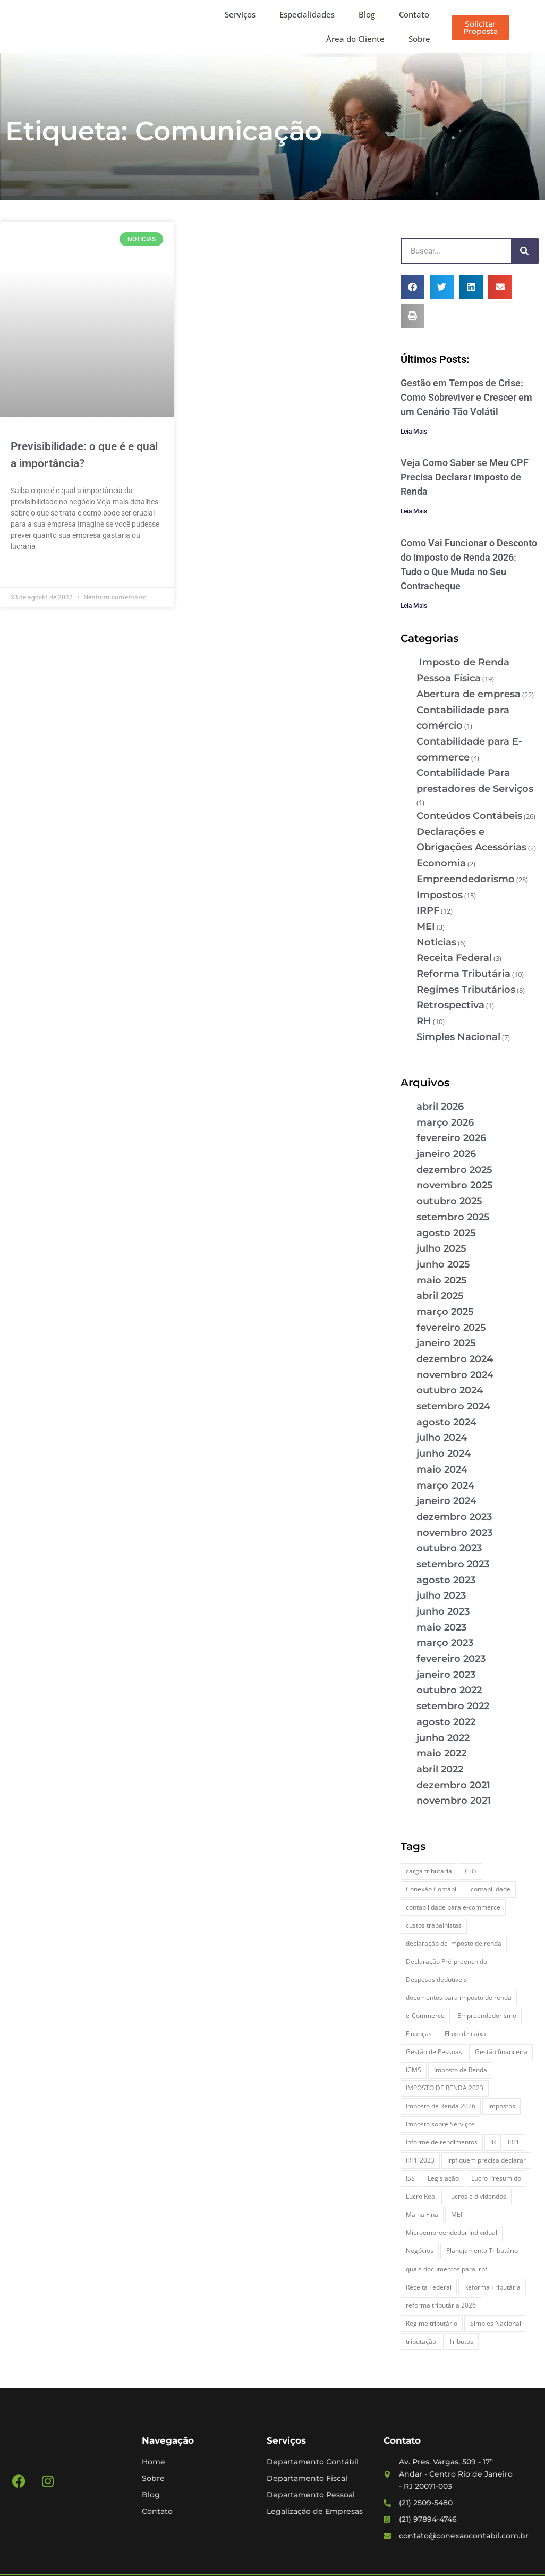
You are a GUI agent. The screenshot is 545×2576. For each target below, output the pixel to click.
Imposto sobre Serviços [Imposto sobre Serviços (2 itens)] (440, 2124)
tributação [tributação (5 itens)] (421, 2341)
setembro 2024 (453, 1406)
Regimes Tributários (465, 989)
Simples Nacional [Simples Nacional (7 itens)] (495, 2323)
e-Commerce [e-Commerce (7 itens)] (425, 2015)
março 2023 (444, 1643)
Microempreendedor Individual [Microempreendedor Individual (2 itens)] (451, 2232)
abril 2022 (439, 1769)
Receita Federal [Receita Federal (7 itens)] (429, 2287)
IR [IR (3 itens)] (493, 2142)
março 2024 (445, 1485)
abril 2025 (440, 1296)
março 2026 (445, 1122)
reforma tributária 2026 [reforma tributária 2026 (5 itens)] (441, 2305)
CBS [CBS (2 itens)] (471, 1871)
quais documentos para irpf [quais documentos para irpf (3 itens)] (446, 2269)
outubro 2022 (449, 1690)
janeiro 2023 (445, 1674)
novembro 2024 (454, 1375)
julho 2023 (441, 1595)
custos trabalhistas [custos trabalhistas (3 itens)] (434, 1925)
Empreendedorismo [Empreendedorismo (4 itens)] (486, 2015)
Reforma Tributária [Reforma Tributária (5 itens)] (492, 2287)
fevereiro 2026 (451, 1138)
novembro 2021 (453, 1800)
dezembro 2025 (454, 1170)
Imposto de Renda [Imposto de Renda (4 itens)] (460, 2069)
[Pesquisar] (524, 251)
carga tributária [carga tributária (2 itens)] (429, 1871)
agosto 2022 (445, 1722)
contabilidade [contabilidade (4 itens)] (490, 1889)
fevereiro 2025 (451, 1327)
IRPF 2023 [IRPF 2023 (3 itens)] (420, 2160)
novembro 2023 (454, 1533)
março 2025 (445, 1311)
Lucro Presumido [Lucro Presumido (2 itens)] (496, 2178)
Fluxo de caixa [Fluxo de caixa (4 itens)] (465, 2033)
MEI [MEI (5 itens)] (456, 2214)
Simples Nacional (458, 1037)
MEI (425, 926)
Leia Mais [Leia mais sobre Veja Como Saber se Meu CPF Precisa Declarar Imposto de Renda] (414, 511)
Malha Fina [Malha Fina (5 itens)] (422, 2214)
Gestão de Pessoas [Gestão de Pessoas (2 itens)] (434, 2051)
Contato (414, 14)
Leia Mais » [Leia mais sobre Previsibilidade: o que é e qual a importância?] (29, 571)
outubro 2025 (449, 1201)
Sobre (419, 38)
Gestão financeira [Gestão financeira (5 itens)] (501, 2051)
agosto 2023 (445, 1580)
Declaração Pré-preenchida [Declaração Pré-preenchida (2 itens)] (446, 1961)
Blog (367, 14)
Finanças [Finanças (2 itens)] (419, 2033)
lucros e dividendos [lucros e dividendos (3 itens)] (477, 2196)
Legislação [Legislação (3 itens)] (443, 2178)
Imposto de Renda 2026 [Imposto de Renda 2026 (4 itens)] (440, 2105)
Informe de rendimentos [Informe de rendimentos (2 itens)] (442, 2142)
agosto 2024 (446, 1422)
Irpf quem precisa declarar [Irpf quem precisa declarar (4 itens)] (486, 2160)
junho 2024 (443, 1453)
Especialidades (307, 14)
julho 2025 (441, 1248)
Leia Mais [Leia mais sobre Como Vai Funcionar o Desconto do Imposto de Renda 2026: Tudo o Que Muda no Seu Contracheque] (414, 606)
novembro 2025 (454, 1185)
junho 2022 (443, 1738)
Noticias (436, 942)
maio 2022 (441, 1753)
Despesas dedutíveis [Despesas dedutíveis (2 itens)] (436, 1979)
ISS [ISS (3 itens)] (410, 2178)
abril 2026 (440, 1106)
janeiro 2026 (446, 1154)
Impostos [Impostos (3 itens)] (501, 2105)
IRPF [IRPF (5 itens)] (514, 2142)
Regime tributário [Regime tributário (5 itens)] (431, 2323)
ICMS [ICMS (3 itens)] (413, 2069)
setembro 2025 (453, 1217)
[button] (412, 287)
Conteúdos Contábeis (469, 816)
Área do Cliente (355, 38)
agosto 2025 (446, 1233)
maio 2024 (441, 1469)
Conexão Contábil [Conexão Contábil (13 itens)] (432, 1889)
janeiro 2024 (446, 1501)
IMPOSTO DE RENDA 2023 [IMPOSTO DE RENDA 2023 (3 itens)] (444, 2087)
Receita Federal (454, 958)
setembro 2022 (452, 1706)
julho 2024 (441, 1437)
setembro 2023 (452, 1564)
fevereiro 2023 (451, 1659)
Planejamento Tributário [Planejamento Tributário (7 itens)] (482, 2250)
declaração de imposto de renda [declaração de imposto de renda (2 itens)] (453, 1943)
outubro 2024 (449, 1390)
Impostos (439, 895)
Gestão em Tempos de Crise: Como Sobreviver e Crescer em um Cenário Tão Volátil (466, 397)
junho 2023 (443, 1611)
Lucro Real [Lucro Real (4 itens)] (421, 2196)
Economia (441, 863)
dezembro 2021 (453, 1785)
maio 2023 (441, 1627)
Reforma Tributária (463, 973)
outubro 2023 (449, 1548)
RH (423, 1021)
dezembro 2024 (454, 1359)
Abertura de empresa (468, 694)
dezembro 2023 (454, 1517)
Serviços (240, 14)
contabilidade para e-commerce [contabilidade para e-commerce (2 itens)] (453, 1907)
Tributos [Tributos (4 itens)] (461, 2341)
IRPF (427, 910)
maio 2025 (441, 1280)
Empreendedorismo (465, 879)
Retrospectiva (450, 1005)
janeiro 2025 (446, 1343)
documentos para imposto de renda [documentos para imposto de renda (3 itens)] (459, 1997)
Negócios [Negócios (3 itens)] (419, 2250)
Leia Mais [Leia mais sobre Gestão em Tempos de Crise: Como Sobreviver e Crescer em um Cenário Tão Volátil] (414, 431)
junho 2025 (443, 1264)
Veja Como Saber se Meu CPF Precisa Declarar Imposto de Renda (465, 477)
